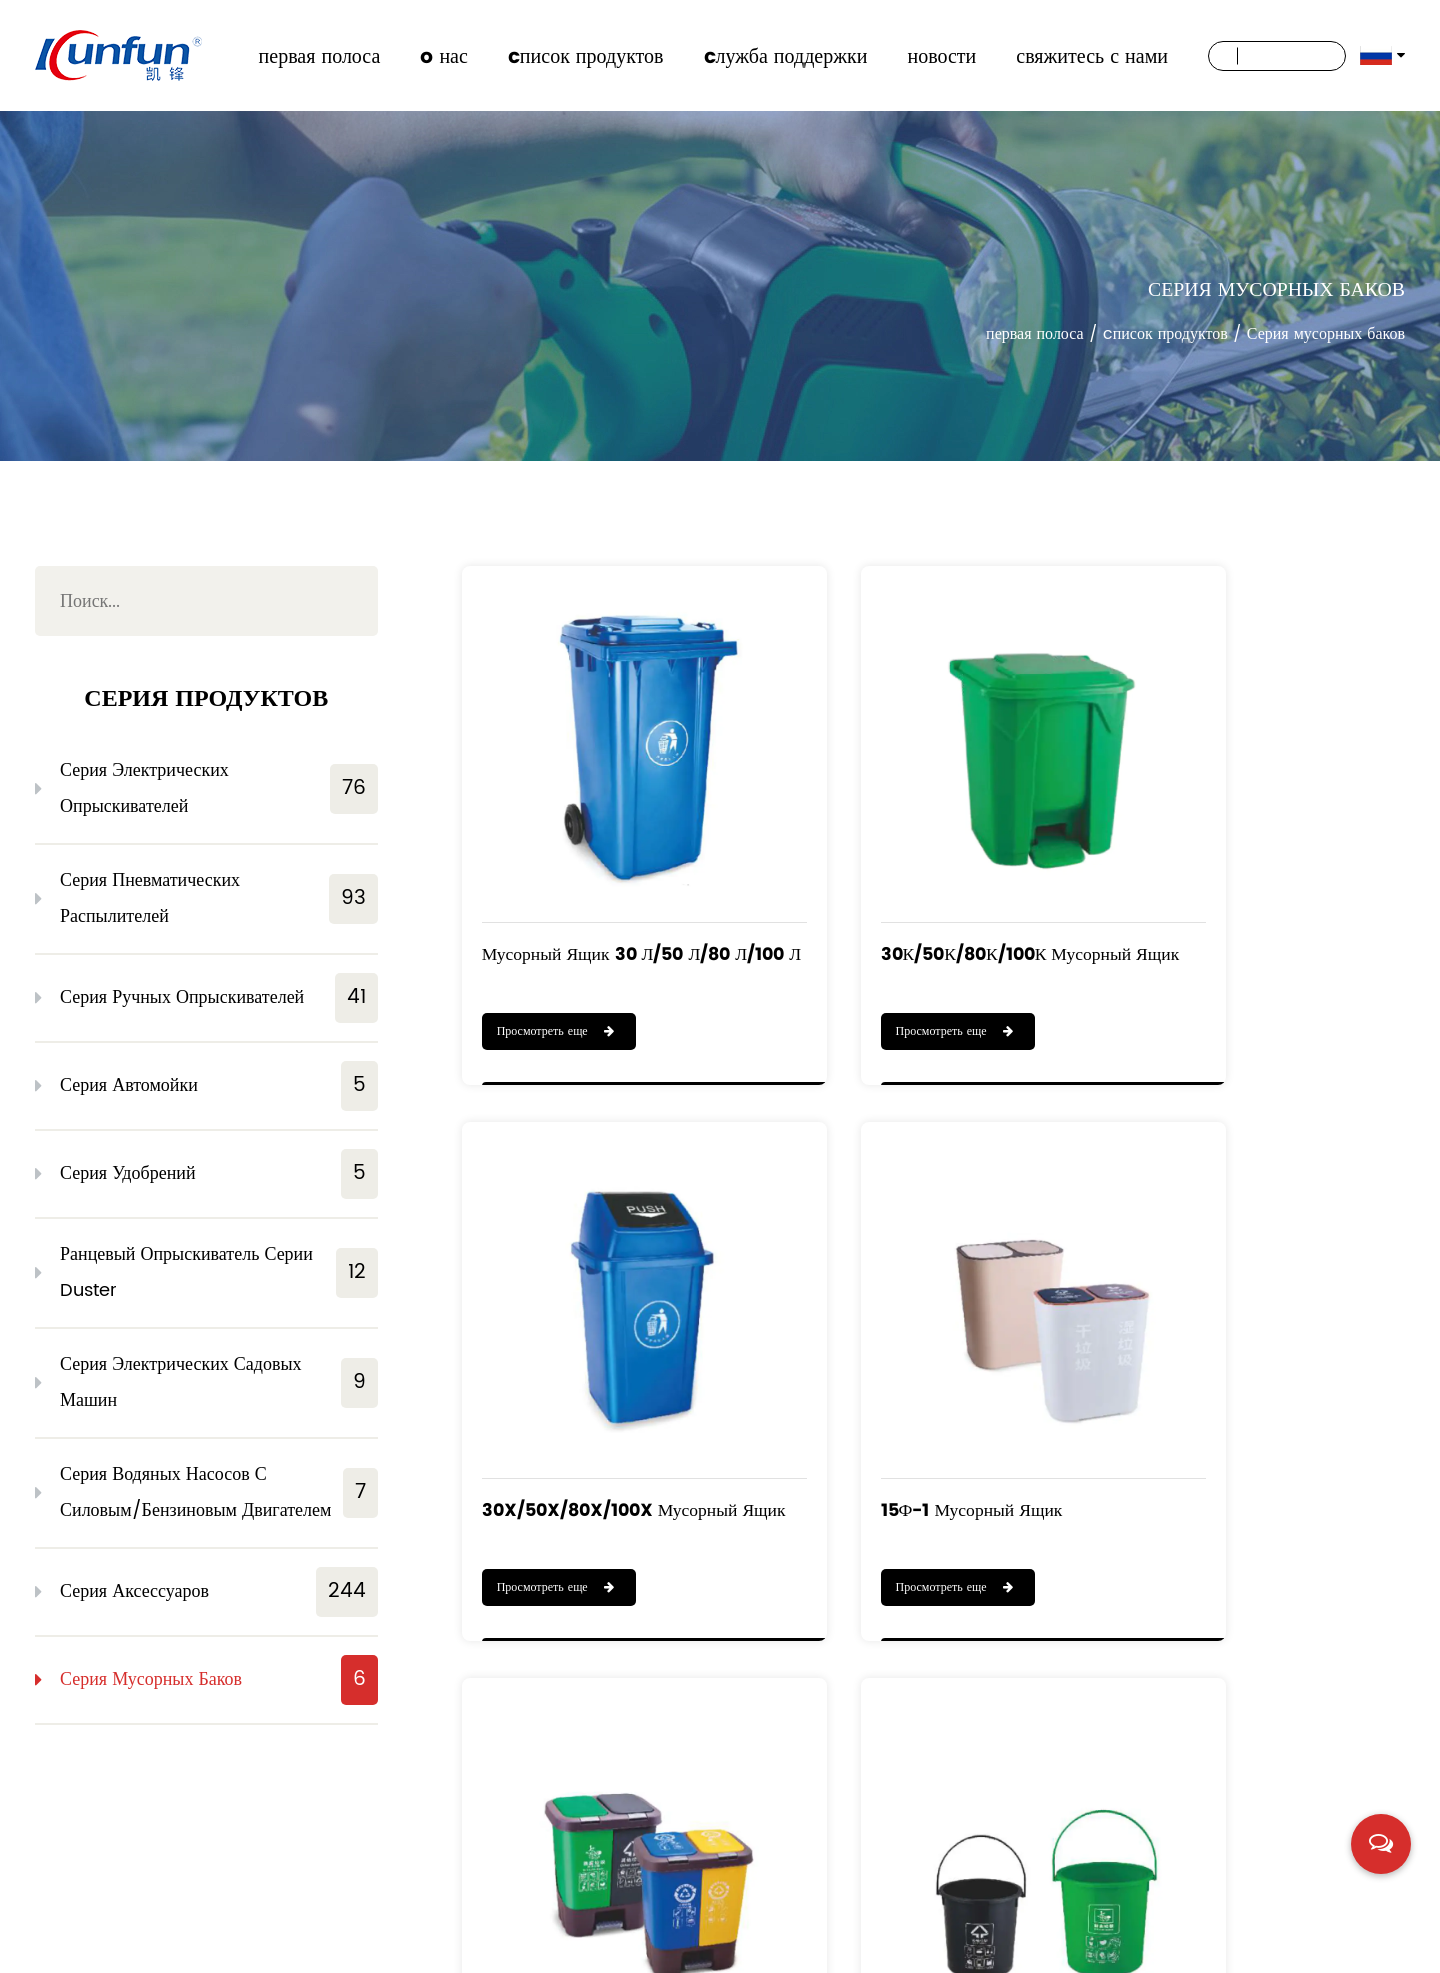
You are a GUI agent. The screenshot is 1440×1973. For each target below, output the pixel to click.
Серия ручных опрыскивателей (219, 998)
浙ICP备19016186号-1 (1336, 1946)
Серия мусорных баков (219, 1680)
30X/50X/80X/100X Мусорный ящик (1223, 894)
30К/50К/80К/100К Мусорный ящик (895, 894)
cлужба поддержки (786, 56)
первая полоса (320, 56)
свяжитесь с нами (1092, 56)
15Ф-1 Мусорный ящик (577, 1363)
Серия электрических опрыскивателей (219, 788)
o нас (443, 56)
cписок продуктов (586, 56)
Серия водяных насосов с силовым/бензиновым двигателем (219, 1492)
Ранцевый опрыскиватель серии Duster (219, 1272)
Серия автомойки (219, 1086)
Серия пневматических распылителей (219, 898)
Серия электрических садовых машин (219, 1382)
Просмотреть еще (556, 959)
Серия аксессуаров (219, 1592)
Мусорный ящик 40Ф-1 (904, 1363)
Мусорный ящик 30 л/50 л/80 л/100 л (587, 894)
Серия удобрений (219, 1174)
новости (941, 56)
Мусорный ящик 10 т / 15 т (1247, 1363)
